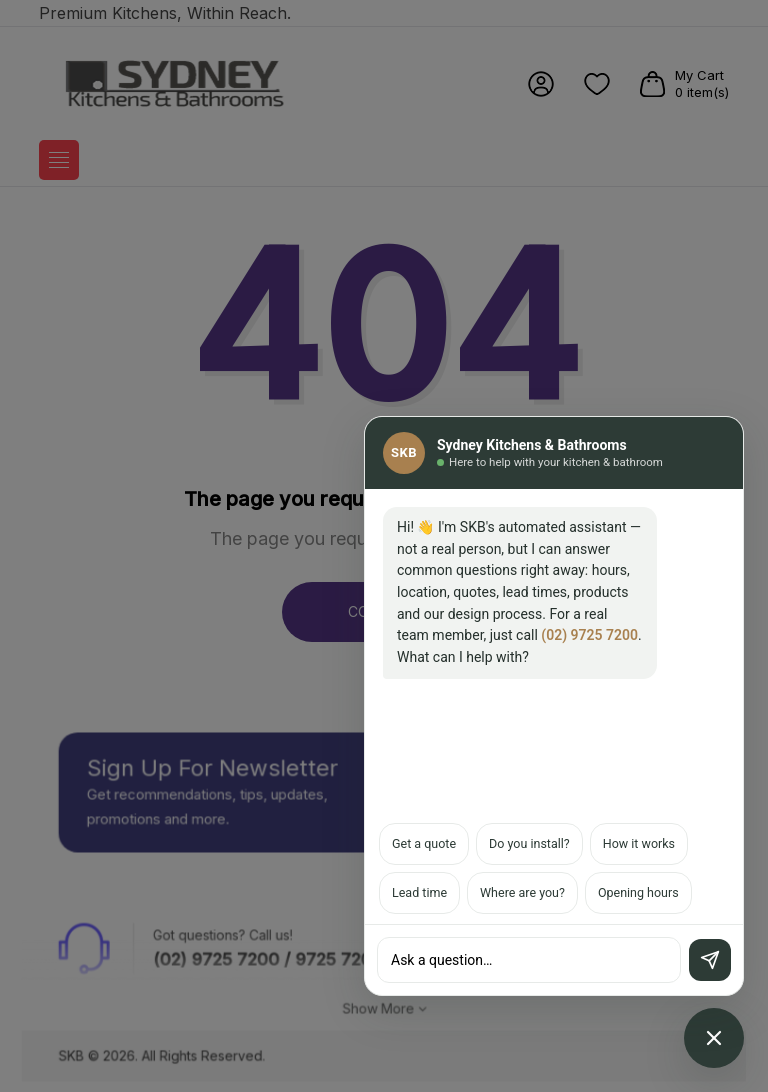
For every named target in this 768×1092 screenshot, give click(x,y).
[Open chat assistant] (714, 1038)
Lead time (419, 892)
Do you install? (529, 843)
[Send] (710, 960)
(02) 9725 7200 (589, 635)
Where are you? (522, 892)
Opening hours (638, 892)
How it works (639, 843)
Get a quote (424, 843)
